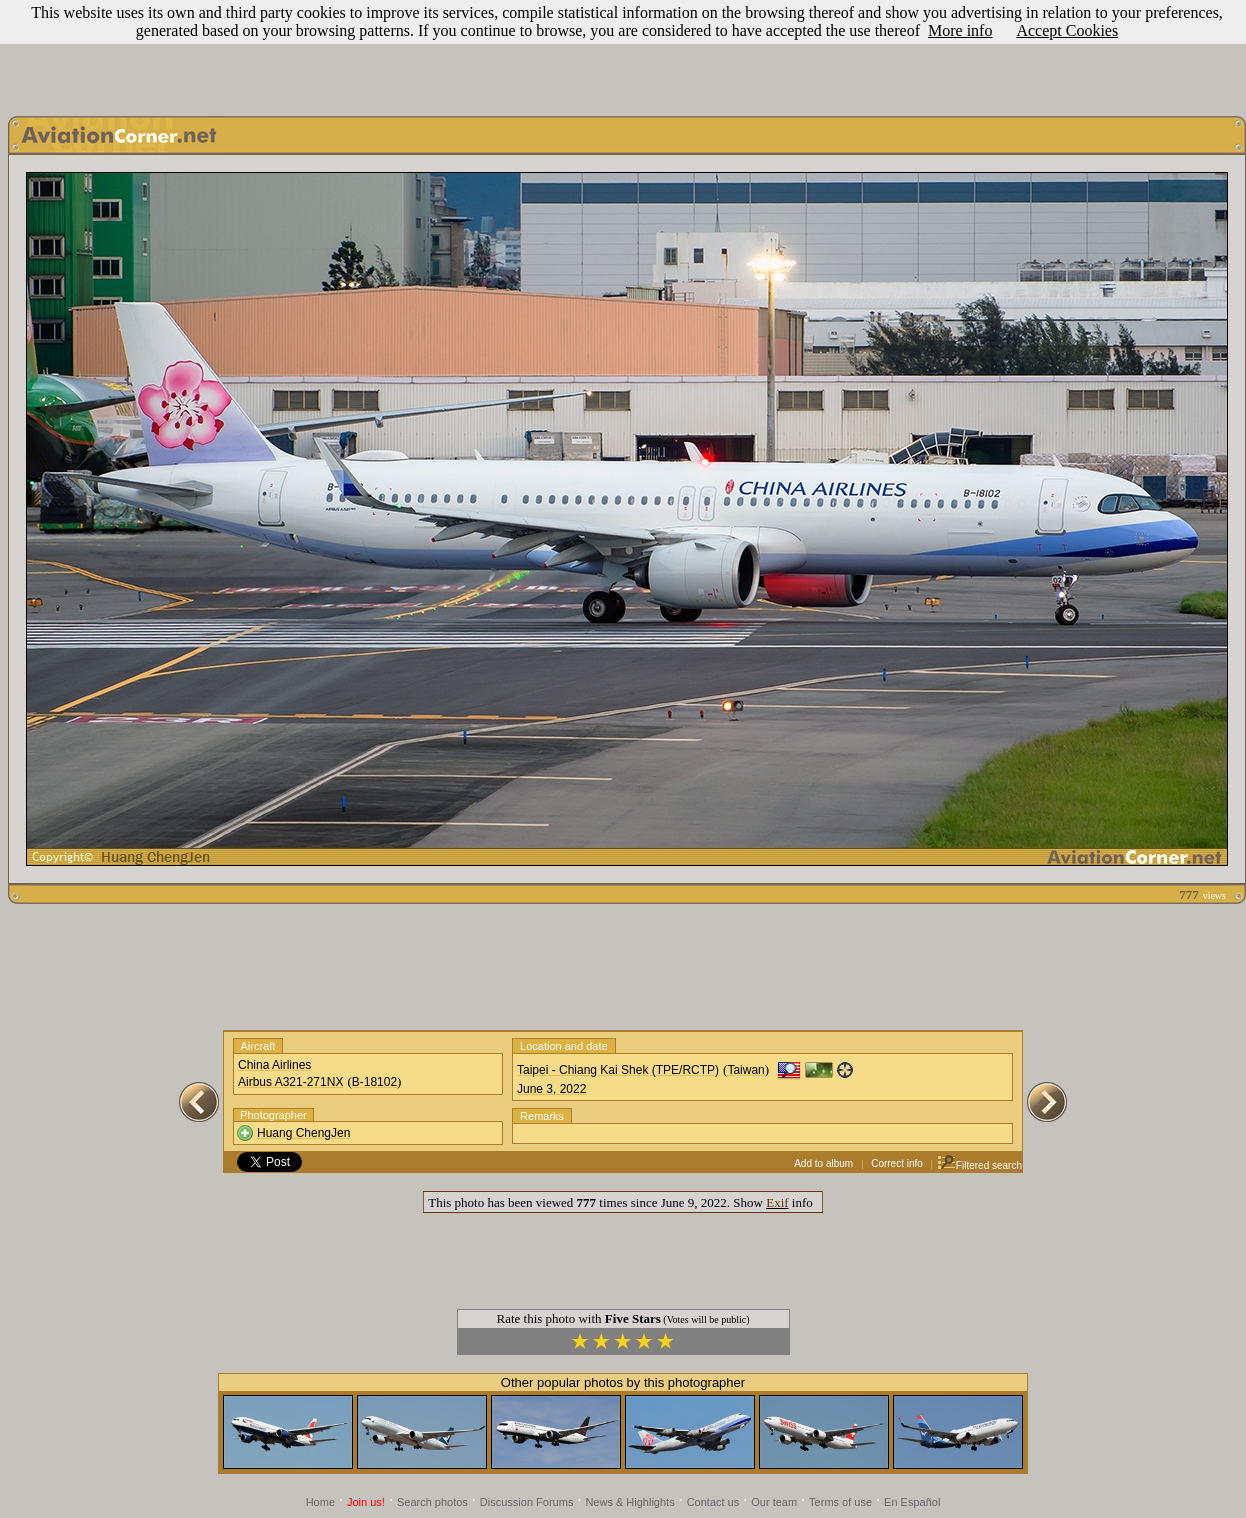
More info (960, 30)
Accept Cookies (1067, 30)
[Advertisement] (623, 53)
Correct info (897, 1163)
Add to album (823, 1163)
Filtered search (979, 1165)
